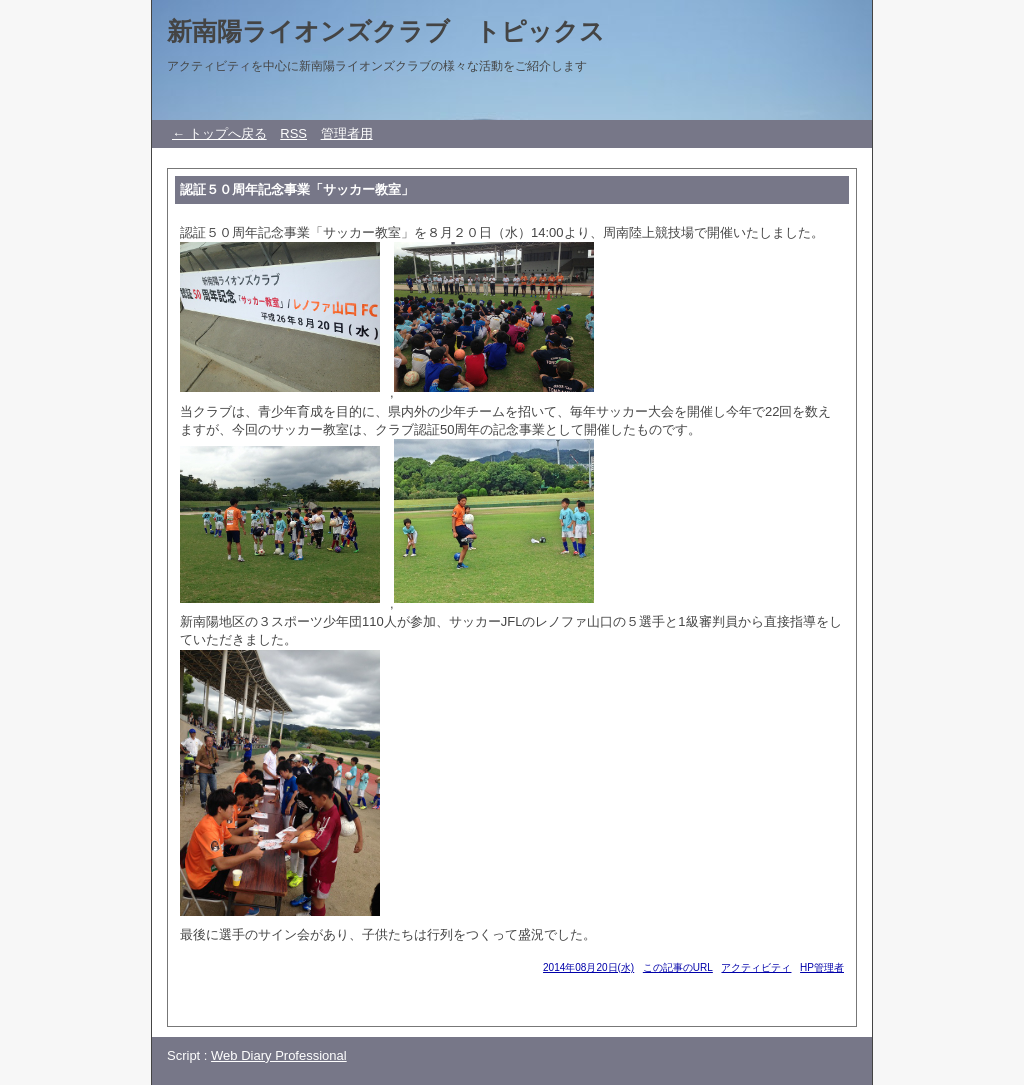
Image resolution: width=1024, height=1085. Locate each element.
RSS (293, 133)
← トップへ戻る (219, 133)
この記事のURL (678, 967)
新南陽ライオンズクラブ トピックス (386, 31)
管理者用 (347, 133)
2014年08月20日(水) (588, 967)
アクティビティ (756, 967)
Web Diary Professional (279, 1055)
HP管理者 (822, 967)
